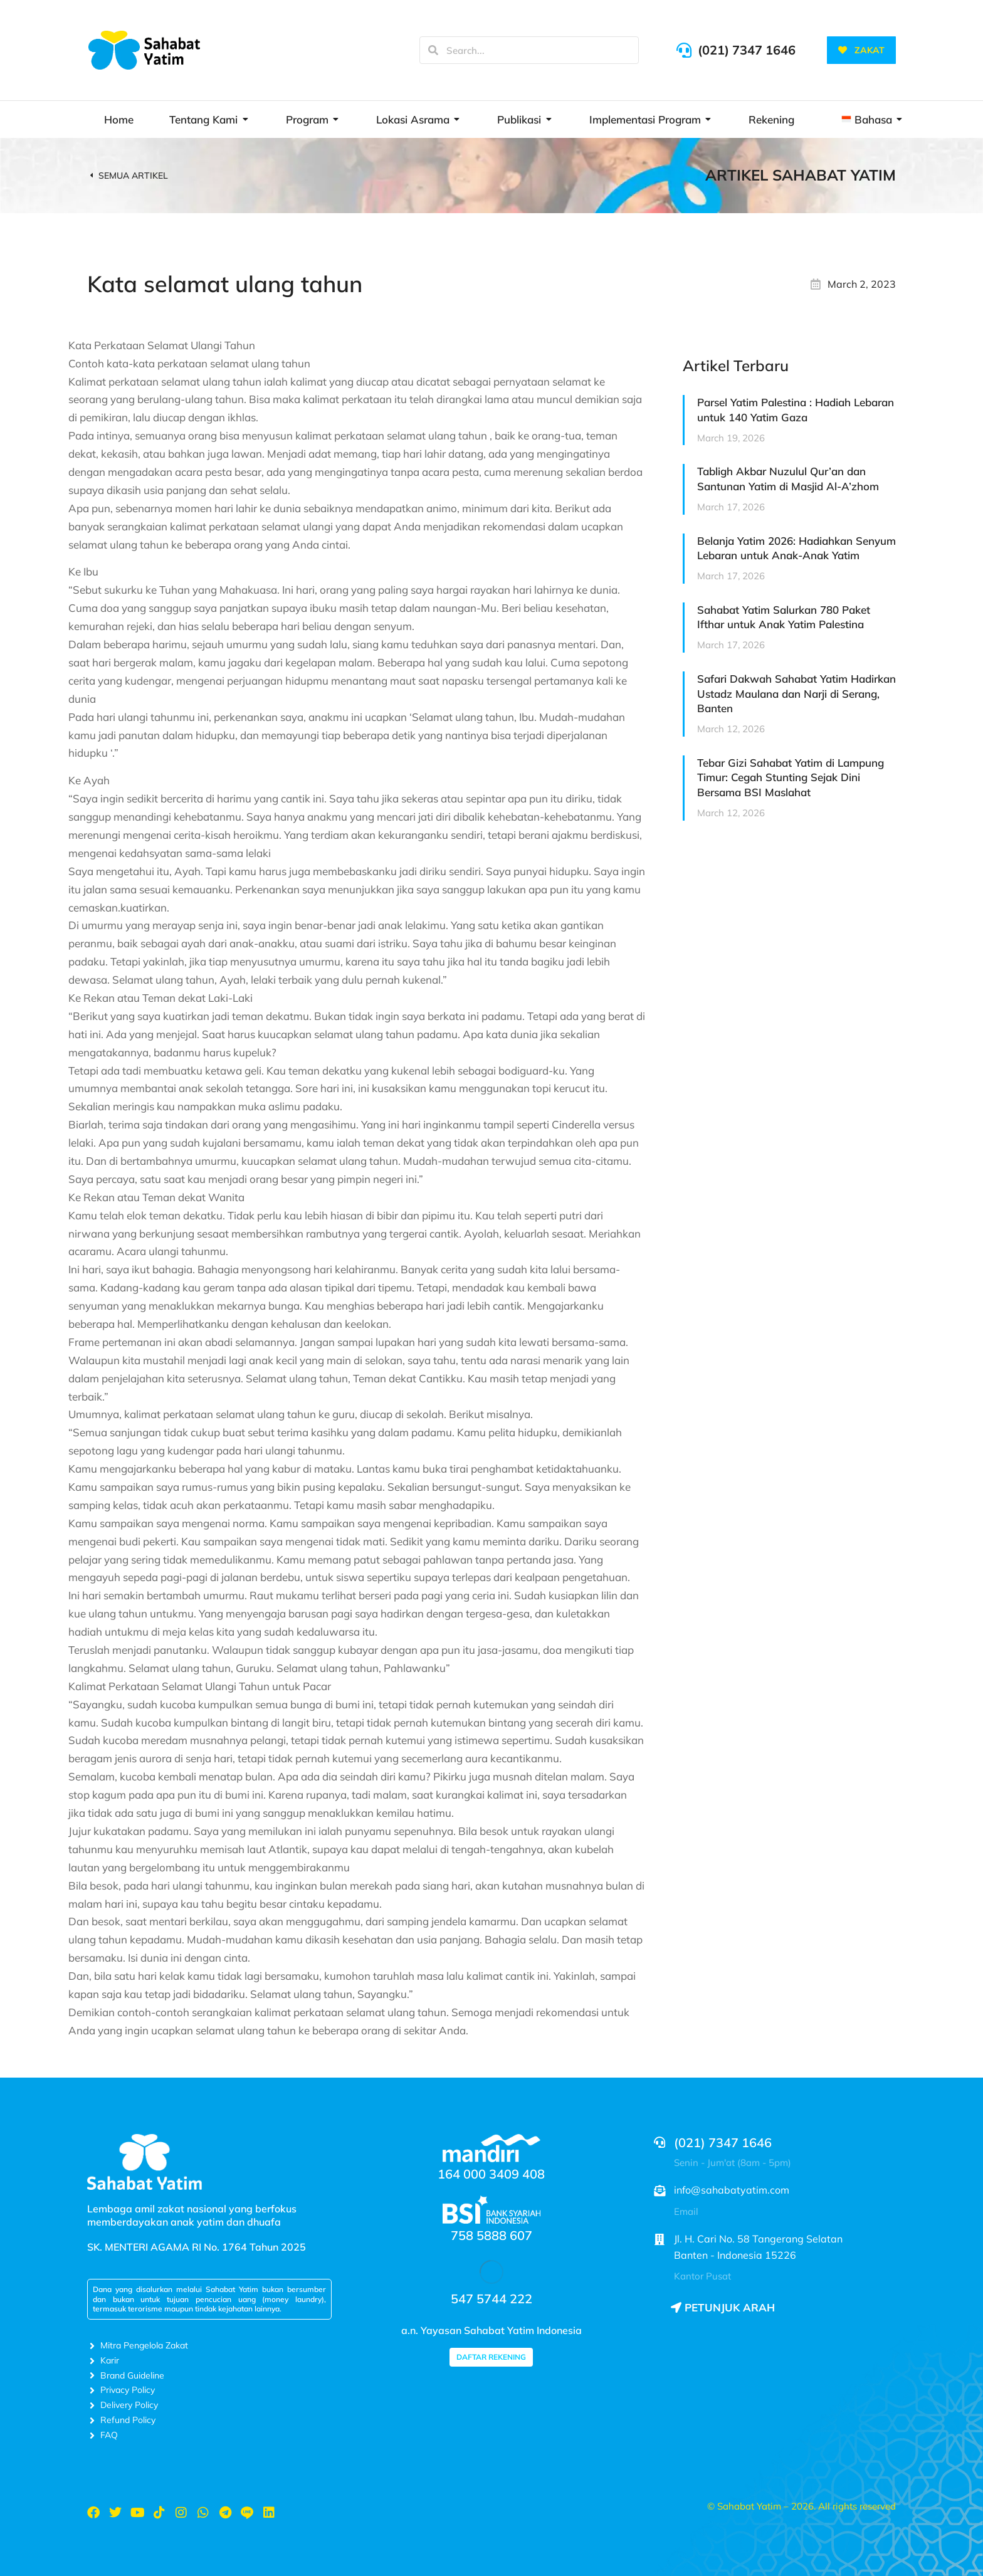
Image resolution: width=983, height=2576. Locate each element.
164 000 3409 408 (491, 2174)
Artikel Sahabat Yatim (800, 175)
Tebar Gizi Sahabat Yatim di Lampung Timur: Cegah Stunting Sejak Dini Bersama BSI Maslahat (790, 777)
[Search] (433, 50)
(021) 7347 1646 (747, 50)
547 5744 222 (491, 2298)
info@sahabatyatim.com (731, 2190)
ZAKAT (861, 50)
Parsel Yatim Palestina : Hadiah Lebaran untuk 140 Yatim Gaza (795, 410)
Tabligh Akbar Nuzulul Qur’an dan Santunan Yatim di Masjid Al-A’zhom (788, 479)
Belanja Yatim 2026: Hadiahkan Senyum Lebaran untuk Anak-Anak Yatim (796, 548)
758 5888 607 (491, 2235)
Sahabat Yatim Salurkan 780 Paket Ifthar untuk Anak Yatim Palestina (783, 617)
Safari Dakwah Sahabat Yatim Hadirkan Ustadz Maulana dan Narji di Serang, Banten (796, 693)
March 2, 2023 (862, 284)
